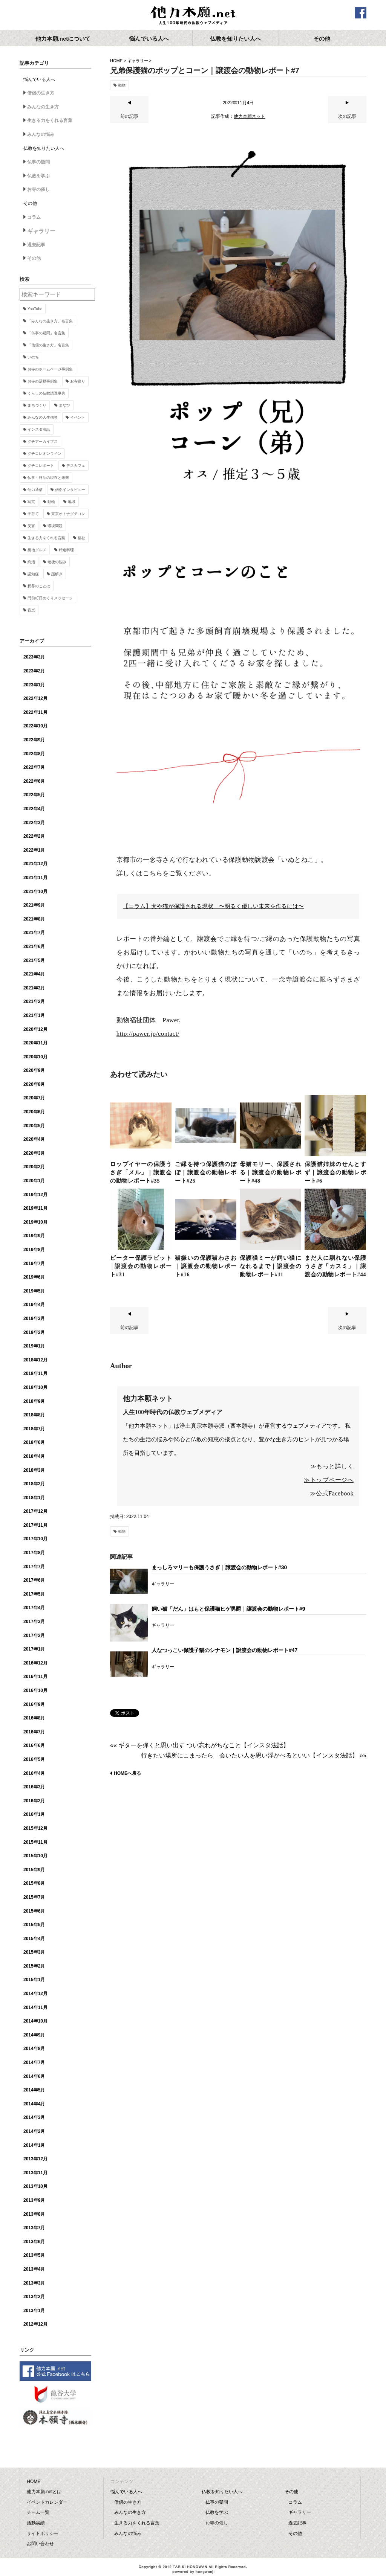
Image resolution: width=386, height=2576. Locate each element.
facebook (360, 12)
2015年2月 (34, 1966)
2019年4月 (34, 1304)
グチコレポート (41, 465)
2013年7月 (34, 2227)
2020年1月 (34, 1180)
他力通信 (35, 490)
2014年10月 (35, 2021)
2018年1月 (34, 1497)
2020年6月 (34, 1111)
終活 (31, 562)
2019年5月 (34, 1291)
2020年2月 (34, 1166)
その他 (34, 258)
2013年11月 (35, 2172)
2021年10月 (35, 891)
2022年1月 (34, 850)
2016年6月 (34, 1745)
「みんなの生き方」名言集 (50, 321)
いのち (33, 357)
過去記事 (36, 244)
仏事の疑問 (38, 162)
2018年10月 (35, 1387)
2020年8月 (34, 1084)
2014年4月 (34, 2104)
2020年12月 (35, 1029)
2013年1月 (34, 2310)
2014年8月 (34, 2048)
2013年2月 (34, 2296)
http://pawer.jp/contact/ (147, 1033)
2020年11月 (35, 1043)
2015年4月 (34, 1938)
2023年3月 (34, 657)
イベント (77, 417)
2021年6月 (34, 946)
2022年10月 (35, 726)
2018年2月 (34, 1483)
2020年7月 (34, 1098)
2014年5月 (34, 2090)
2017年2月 (34, 1635)
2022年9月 (34, 739)
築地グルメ (37, 550)
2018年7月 (34, 1428)
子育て (33, 514)
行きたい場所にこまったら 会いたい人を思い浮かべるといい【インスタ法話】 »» (253, 1755)
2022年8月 (34, 753)
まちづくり (37, 405)
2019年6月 (34, 1277)
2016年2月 (34, 1800)
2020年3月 (34, 1153)
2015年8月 (34, 1883)
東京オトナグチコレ (68, 514)
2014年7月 (34, 2062)
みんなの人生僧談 (43, 417)
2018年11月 (35, 1373)
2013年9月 (34, 2200)
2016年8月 (34, 1718)
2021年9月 (34, 905)
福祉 (81, 538)
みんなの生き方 (43, 107)
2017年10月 (35, 1538)
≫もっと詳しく (332, 1466)
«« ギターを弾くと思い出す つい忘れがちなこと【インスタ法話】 (199, 1745)
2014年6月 (34, 2076)
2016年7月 (34, 1732)
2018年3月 (34, 1470)
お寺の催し (38, 189)
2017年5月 (34, 1594)
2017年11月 (35, 1525)
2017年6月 (34, 1580)
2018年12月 (35, 1360)
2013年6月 (34, 2241)
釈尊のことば (39, 586)
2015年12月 (35, 1828)
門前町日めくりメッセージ (50, 598)
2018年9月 (34, 1401)
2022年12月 (35, 698)
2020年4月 (34, 1139)
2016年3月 (34, 1786)
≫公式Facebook (332, 1493)
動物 (122, 85)
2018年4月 (34, 1456)
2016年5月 (34, 1759)
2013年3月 (34, 2283)
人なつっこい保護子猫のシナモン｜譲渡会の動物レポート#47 (224, 1650)
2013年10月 (35, 2186)
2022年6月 (34, 781)
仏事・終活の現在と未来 (48, 478)
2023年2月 (34, 671)
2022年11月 (35, 712)
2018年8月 (34, 1415)
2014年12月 (35, 1993)
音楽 (31, 610)
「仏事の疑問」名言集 (46, 333)
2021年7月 (34, 932)
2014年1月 (34, 2145)
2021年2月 (34, 1001)
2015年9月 (34, 1869)
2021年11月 (35, 877)
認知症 (33, 574)
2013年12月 (35, 2158)
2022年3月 (34, 822)
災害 (31, 526)
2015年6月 (34, 1911)
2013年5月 (34, 2255)
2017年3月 (34, 1621)
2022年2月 (34, 836)
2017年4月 (34, 1607)
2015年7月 (34, 1897)
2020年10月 (35, 1056)
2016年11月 (35, 1676)
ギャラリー (137, 60)
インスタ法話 (39, 429)
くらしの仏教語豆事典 (46, 393)
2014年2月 (34, 2131)
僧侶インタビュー (70, 490)
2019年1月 (34, 1346)
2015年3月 (34, 1952)
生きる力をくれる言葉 (49, 120)
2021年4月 (34, 974)
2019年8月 (34, 1249)
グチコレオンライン (44, 453)
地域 (71, 502)
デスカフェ (75, 465)
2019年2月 (34, 1332)
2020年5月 (34, 1125)
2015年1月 (34, 1979)
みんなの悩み (40, 134)
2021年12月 (35, 863)
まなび (64, 405)
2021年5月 (34, 960)
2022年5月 (34, 794)
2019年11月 (35, 1208)
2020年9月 (34, 1070)
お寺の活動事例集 (43, 381)
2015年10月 (35, 1855)
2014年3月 (34, 2117)
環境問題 (55, 526)
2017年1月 (34, 1649)
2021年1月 (34, 1015)
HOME (116, 60)
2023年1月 (34, 684)
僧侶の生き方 (40, 93)
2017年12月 (35, 1511)
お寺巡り (77, 381)
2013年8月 (34, 2214)
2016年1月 (34, 1814)
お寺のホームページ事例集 (50, 369)
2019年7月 (34, 1263)
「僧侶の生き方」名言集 (48, 345)
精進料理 (66, 550)
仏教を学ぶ (38, 175)
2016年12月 (35, 1663)
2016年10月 (35, 1690)
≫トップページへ (329, 1480)
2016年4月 (34, 1773)
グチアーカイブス (43, 441)
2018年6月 (34, 1442)
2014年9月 (34, 2035)
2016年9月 (34, 1704)
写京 (31, 502)
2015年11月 (35, 1842)
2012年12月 (35, 2324)
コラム (34, 217)
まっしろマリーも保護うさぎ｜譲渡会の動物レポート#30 (219, 1567)
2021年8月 (34, 919)
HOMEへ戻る (127, 1773)
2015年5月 (34, 1924)
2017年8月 (34, 1552)
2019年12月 (35, 1194)
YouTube (35, 309)
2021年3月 (34, 988)
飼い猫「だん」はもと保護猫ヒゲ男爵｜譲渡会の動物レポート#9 (228, 1609)
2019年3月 (34, 1318)
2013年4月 (34, 2269)
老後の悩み (56, 562)
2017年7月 (34, 1566)
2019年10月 (35, 1222)
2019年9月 (34, 1235)
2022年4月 (34, 808)
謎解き (57, 574)
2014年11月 (35, 2007)
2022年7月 (34, 767)
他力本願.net (193, 16)
